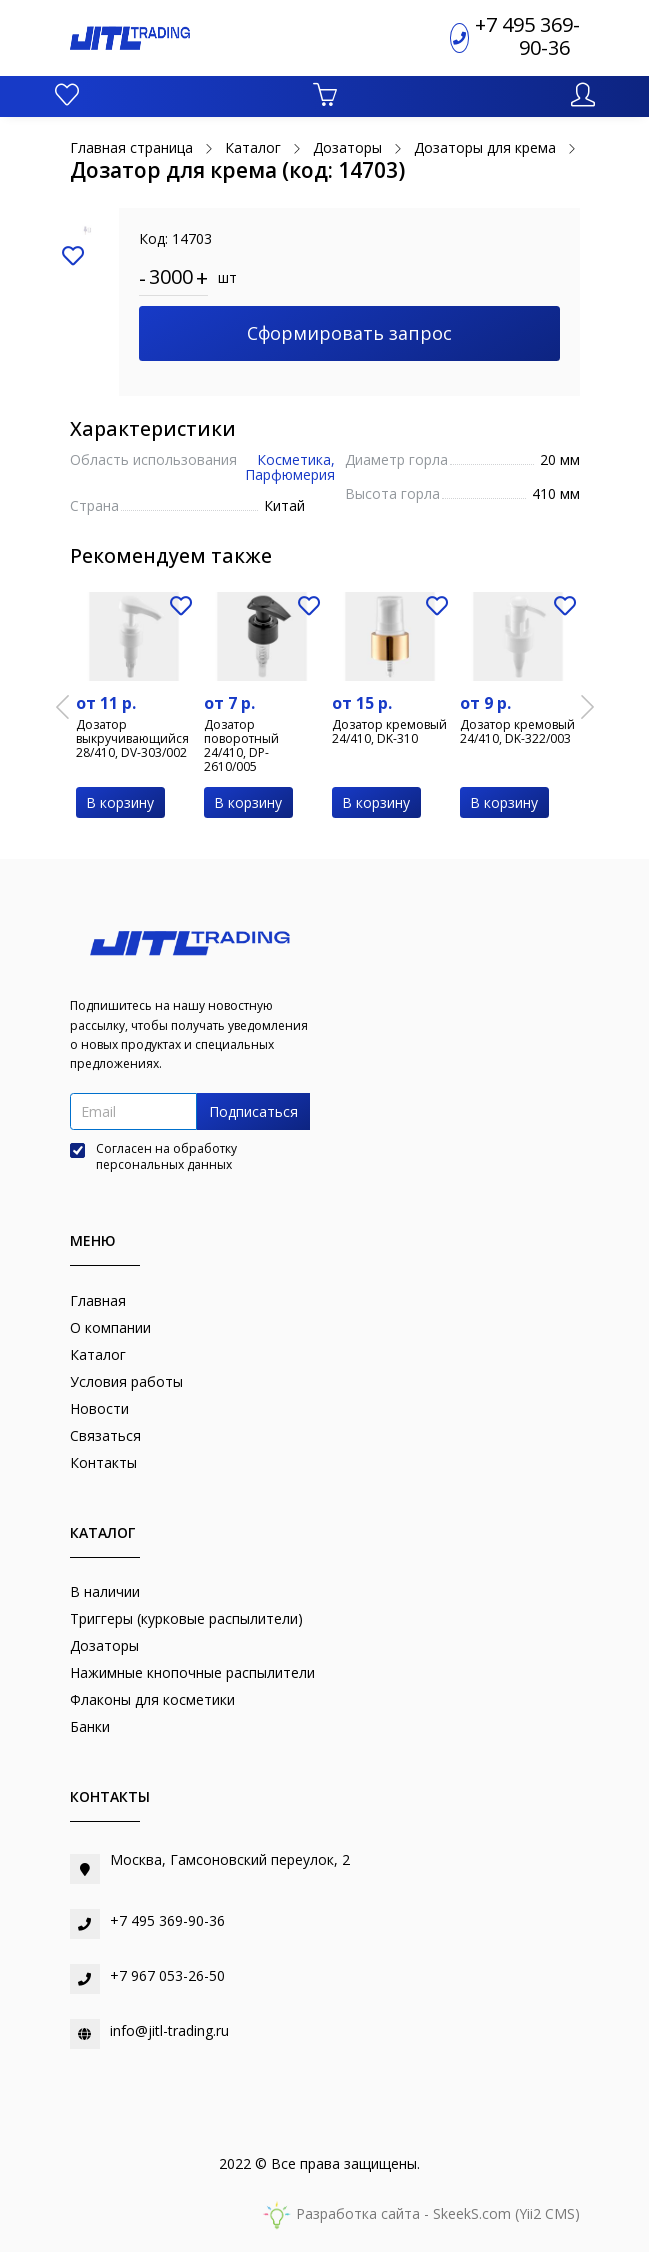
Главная (98, 1300)
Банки (90, 1726)
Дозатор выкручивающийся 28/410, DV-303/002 (132, 738)
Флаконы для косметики (152, 1699)
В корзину (120, 802)
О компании (110, 1327)
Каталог (98, 1354)
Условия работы (126, 1381)
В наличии (105, 1591)
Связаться (105, 1435)
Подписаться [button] (253, 1111)
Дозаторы (104, 1645)
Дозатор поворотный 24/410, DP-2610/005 (241, 745)
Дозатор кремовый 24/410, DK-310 (389, 731)
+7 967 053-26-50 (167, 1975)
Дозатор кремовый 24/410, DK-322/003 (517, 731)
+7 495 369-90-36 (527, 36)
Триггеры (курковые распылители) (186, 1618)
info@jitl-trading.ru (169, 2030)
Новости (99, 1408)
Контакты (103, 1462)
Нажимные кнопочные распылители (192, 1672)
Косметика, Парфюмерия (290, 467)
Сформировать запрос (349, 333)
